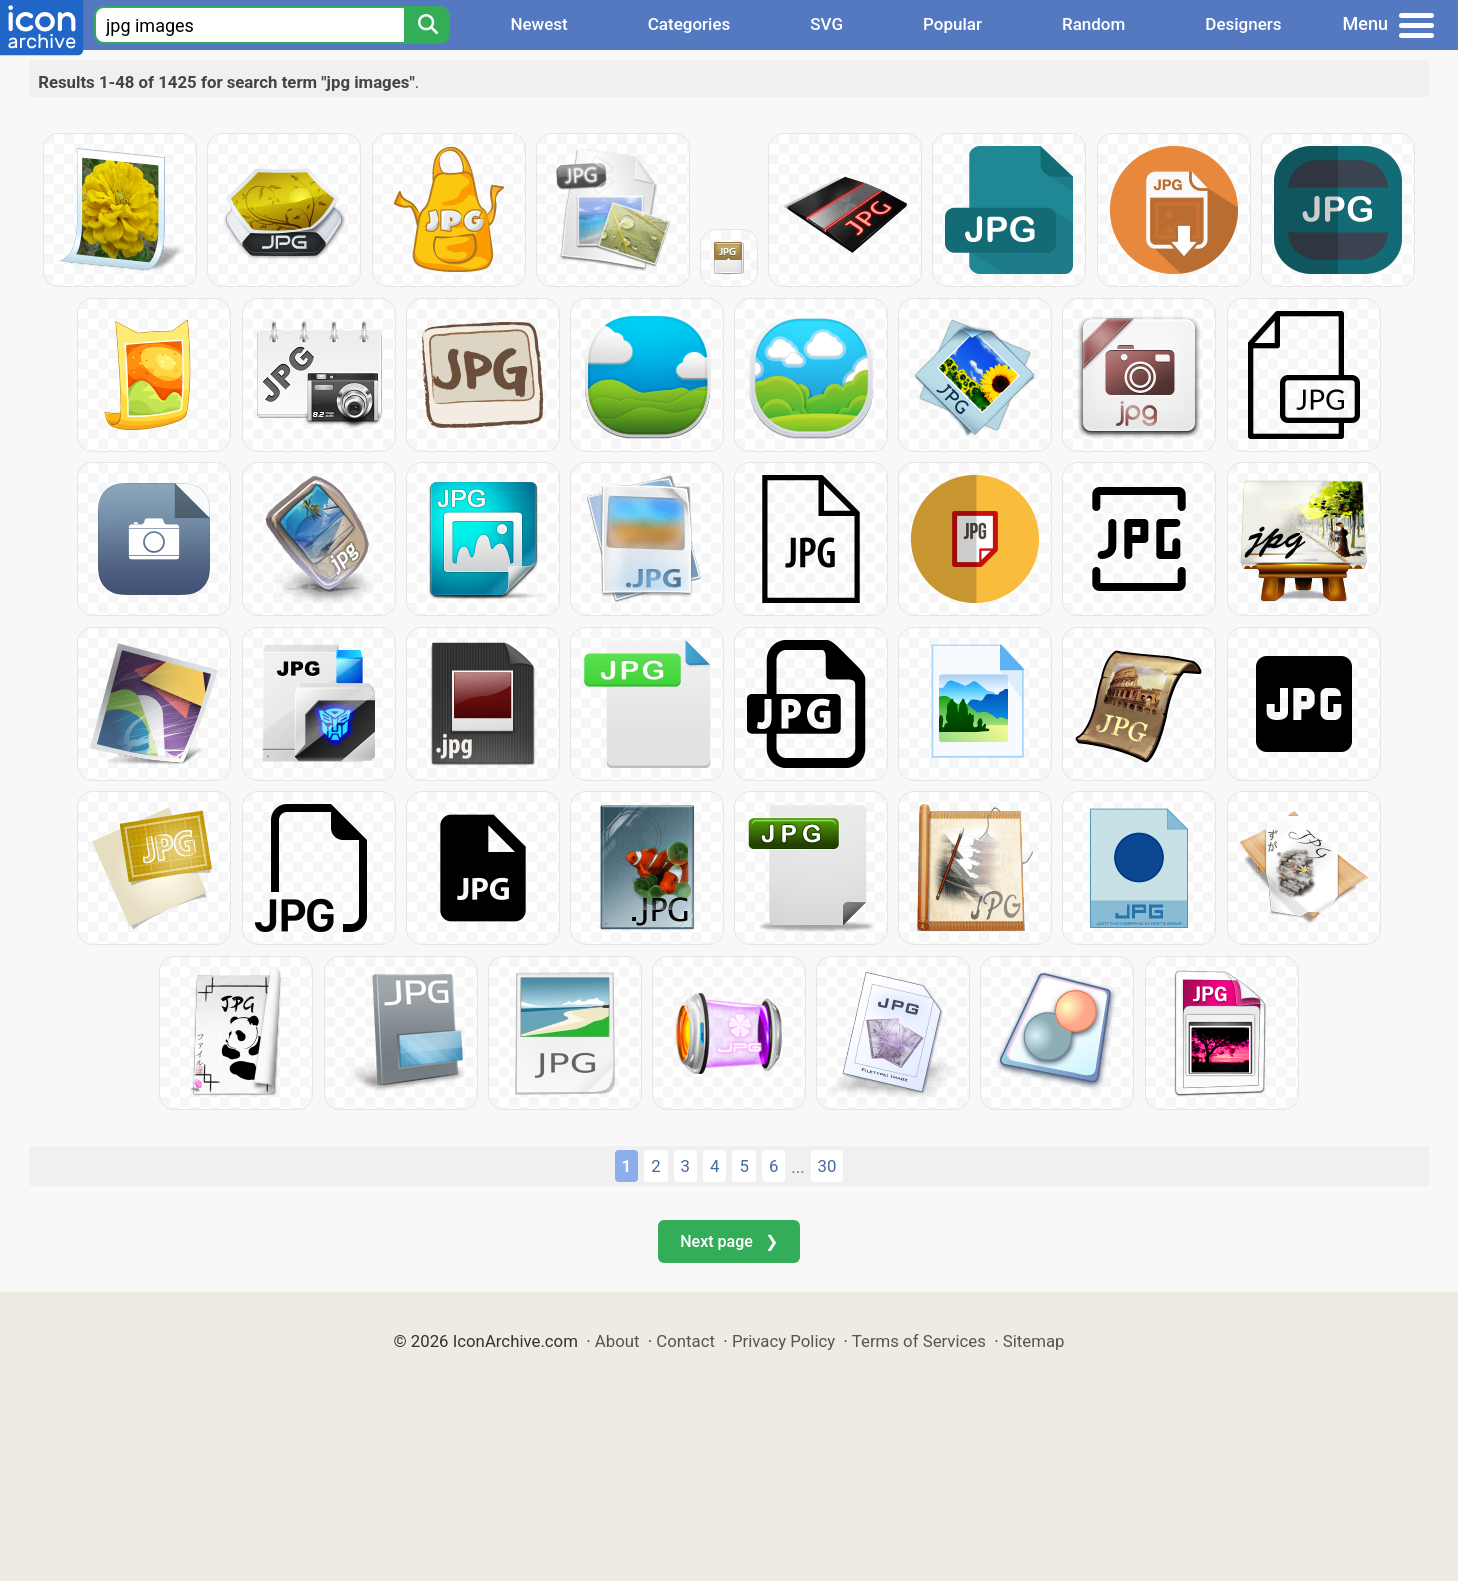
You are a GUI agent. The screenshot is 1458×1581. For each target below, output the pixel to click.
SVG (826, 24)
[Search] (427, 25)
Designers (1243, 24)
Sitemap (1034, 1341)
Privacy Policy (783, 1341)
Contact (685, 1341)
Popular (952, 24)
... (797, 1167)
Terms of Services (919, 1341)
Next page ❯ (728, 1241)
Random (1093, 24)
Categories (689, 24)
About (617, 1341)
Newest (538, 24)
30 (827, 1166)
